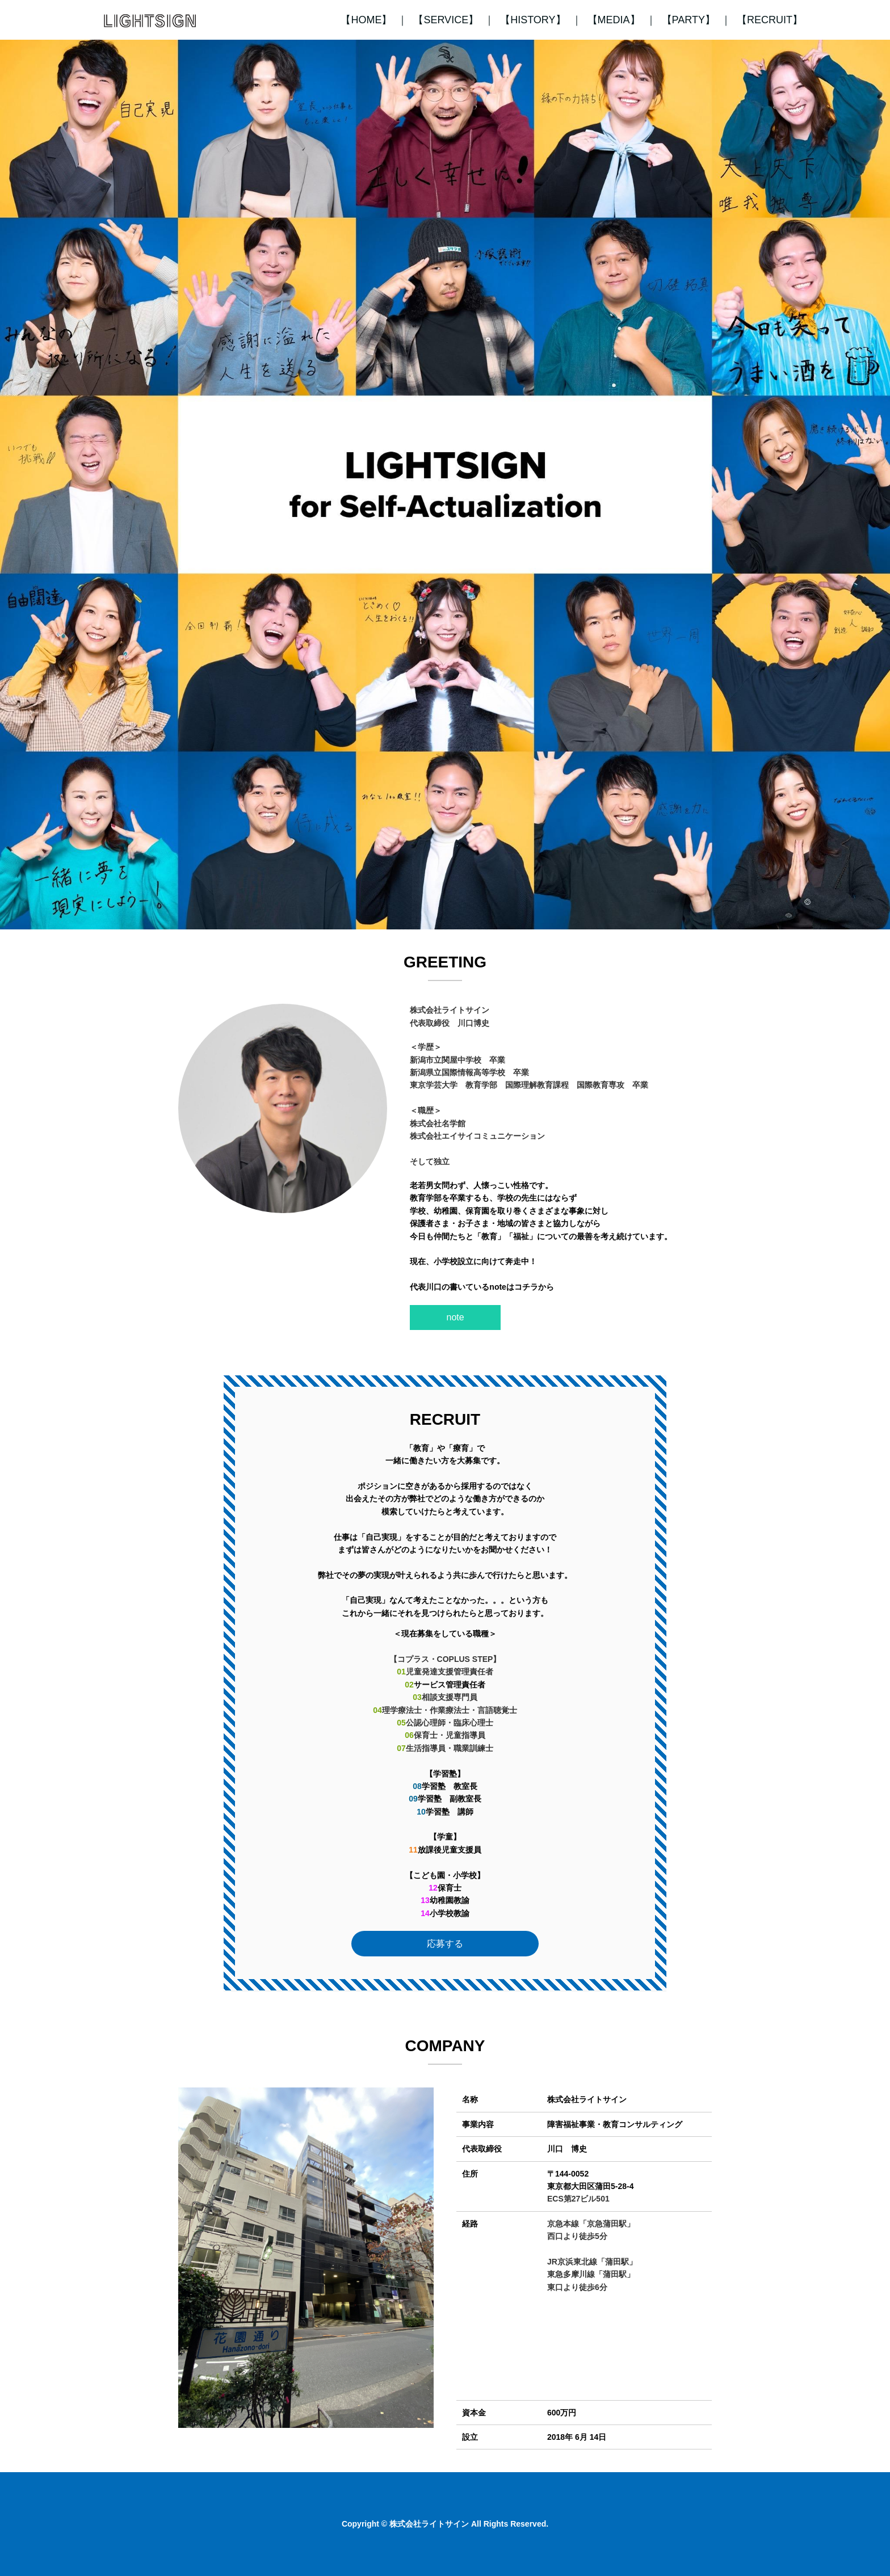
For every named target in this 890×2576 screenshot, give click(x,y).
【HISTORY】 (532, 20)
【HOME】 (366, 20)
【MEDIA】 (613, 20)
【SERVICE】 (445, 20)
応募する (445, 1943)
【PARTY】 (688, 20)
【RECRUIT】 (770, 20)
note (455, 1317)
